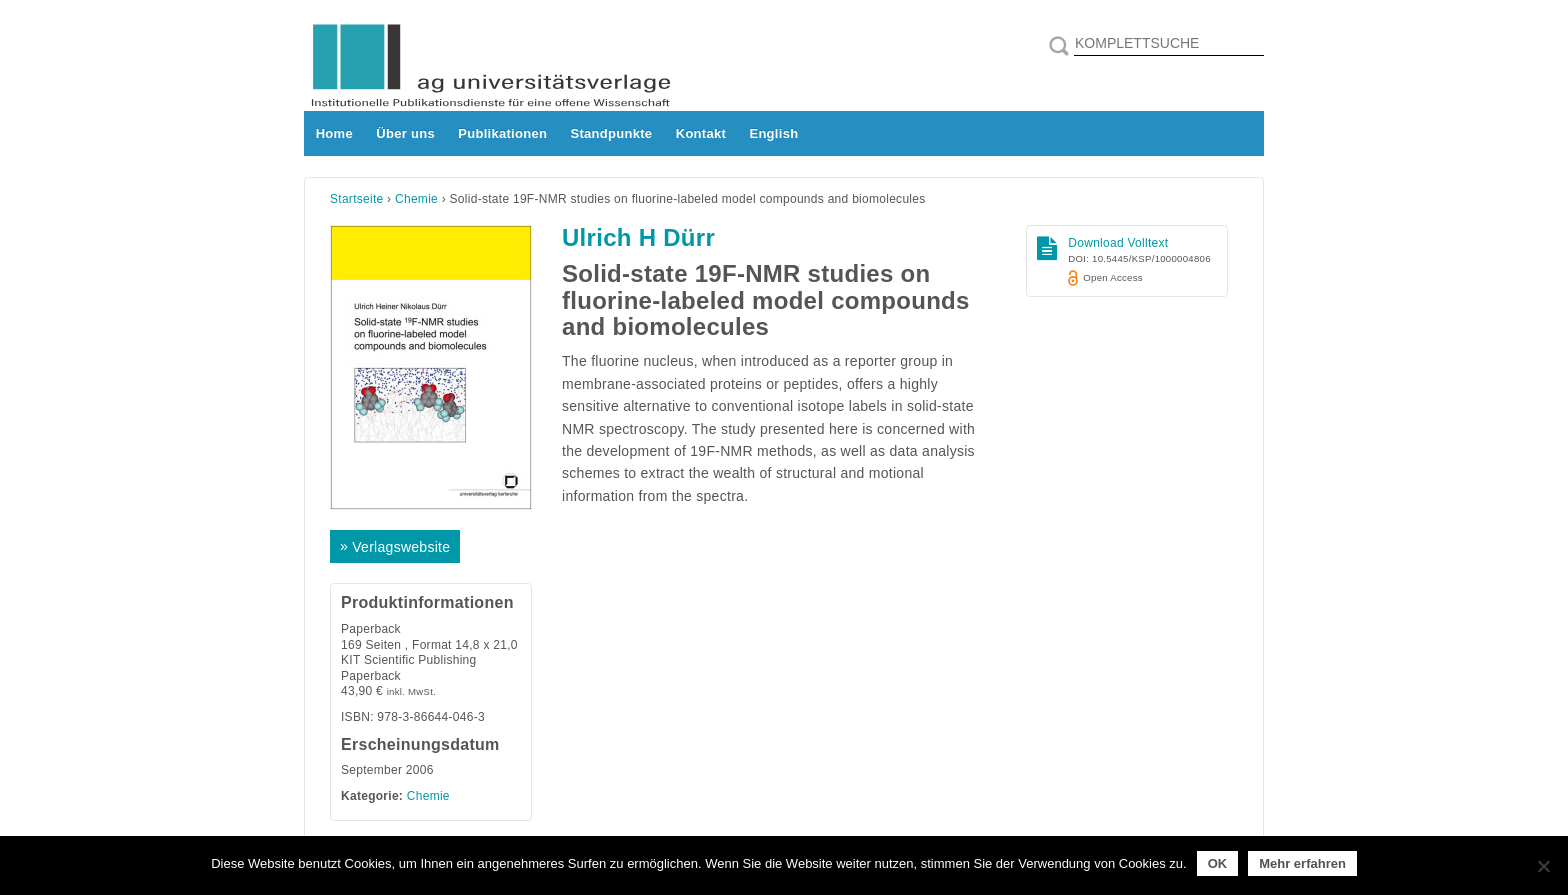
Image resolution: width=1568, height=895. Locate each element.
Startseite (357, 199)
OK (1218, 863)
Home (334, 133)
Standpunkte (612, 133)
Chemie (416, 199)
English (773, 133)
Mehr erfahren (1302, 863)
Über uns (405, 133)
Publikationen (502, 133)
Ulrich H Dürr (638, 237)
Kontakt (701, 133)
